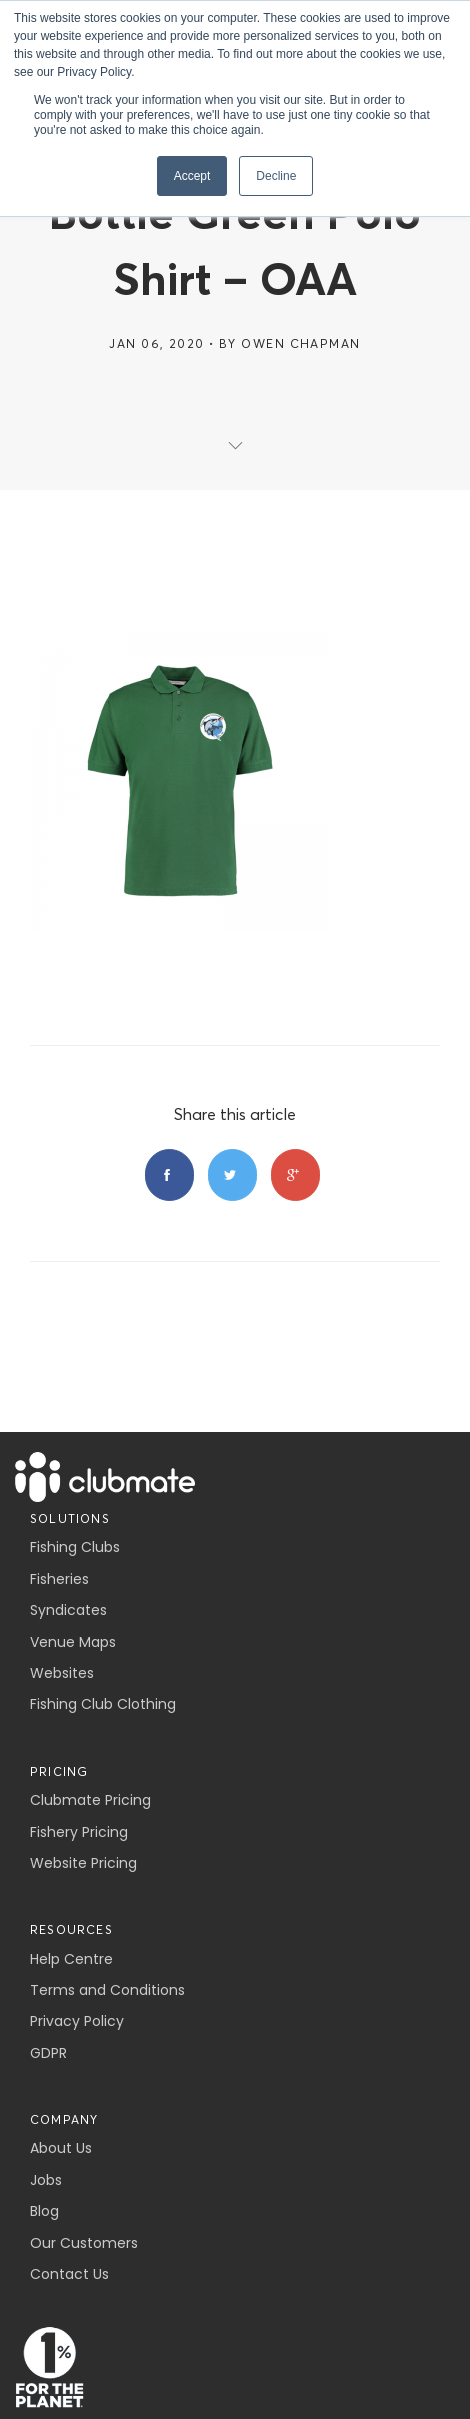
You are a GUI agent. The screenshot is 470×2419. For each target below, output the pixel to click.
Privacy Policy (77, 2021)
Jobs (46, 2180)
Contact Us (69, 2274)
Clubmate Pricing (90, 1800)
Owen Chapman (300, 343)
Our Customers (84, 2243)
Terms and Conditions (107, 1990)
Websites (62, 1673)
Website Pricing (83, 1863)
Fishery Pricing (79, 1832)
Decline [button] (276, 176)
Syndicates (68, 1610)
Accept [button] (192, 176)
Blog (44, 2211)
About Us (61, 2148)
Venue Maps (73, 1642)
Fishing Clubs (75, 1547)
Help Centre (71, 1959)
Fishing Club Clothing (103, 1704)
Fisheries (59, 1579)
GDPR (48, 2053)
